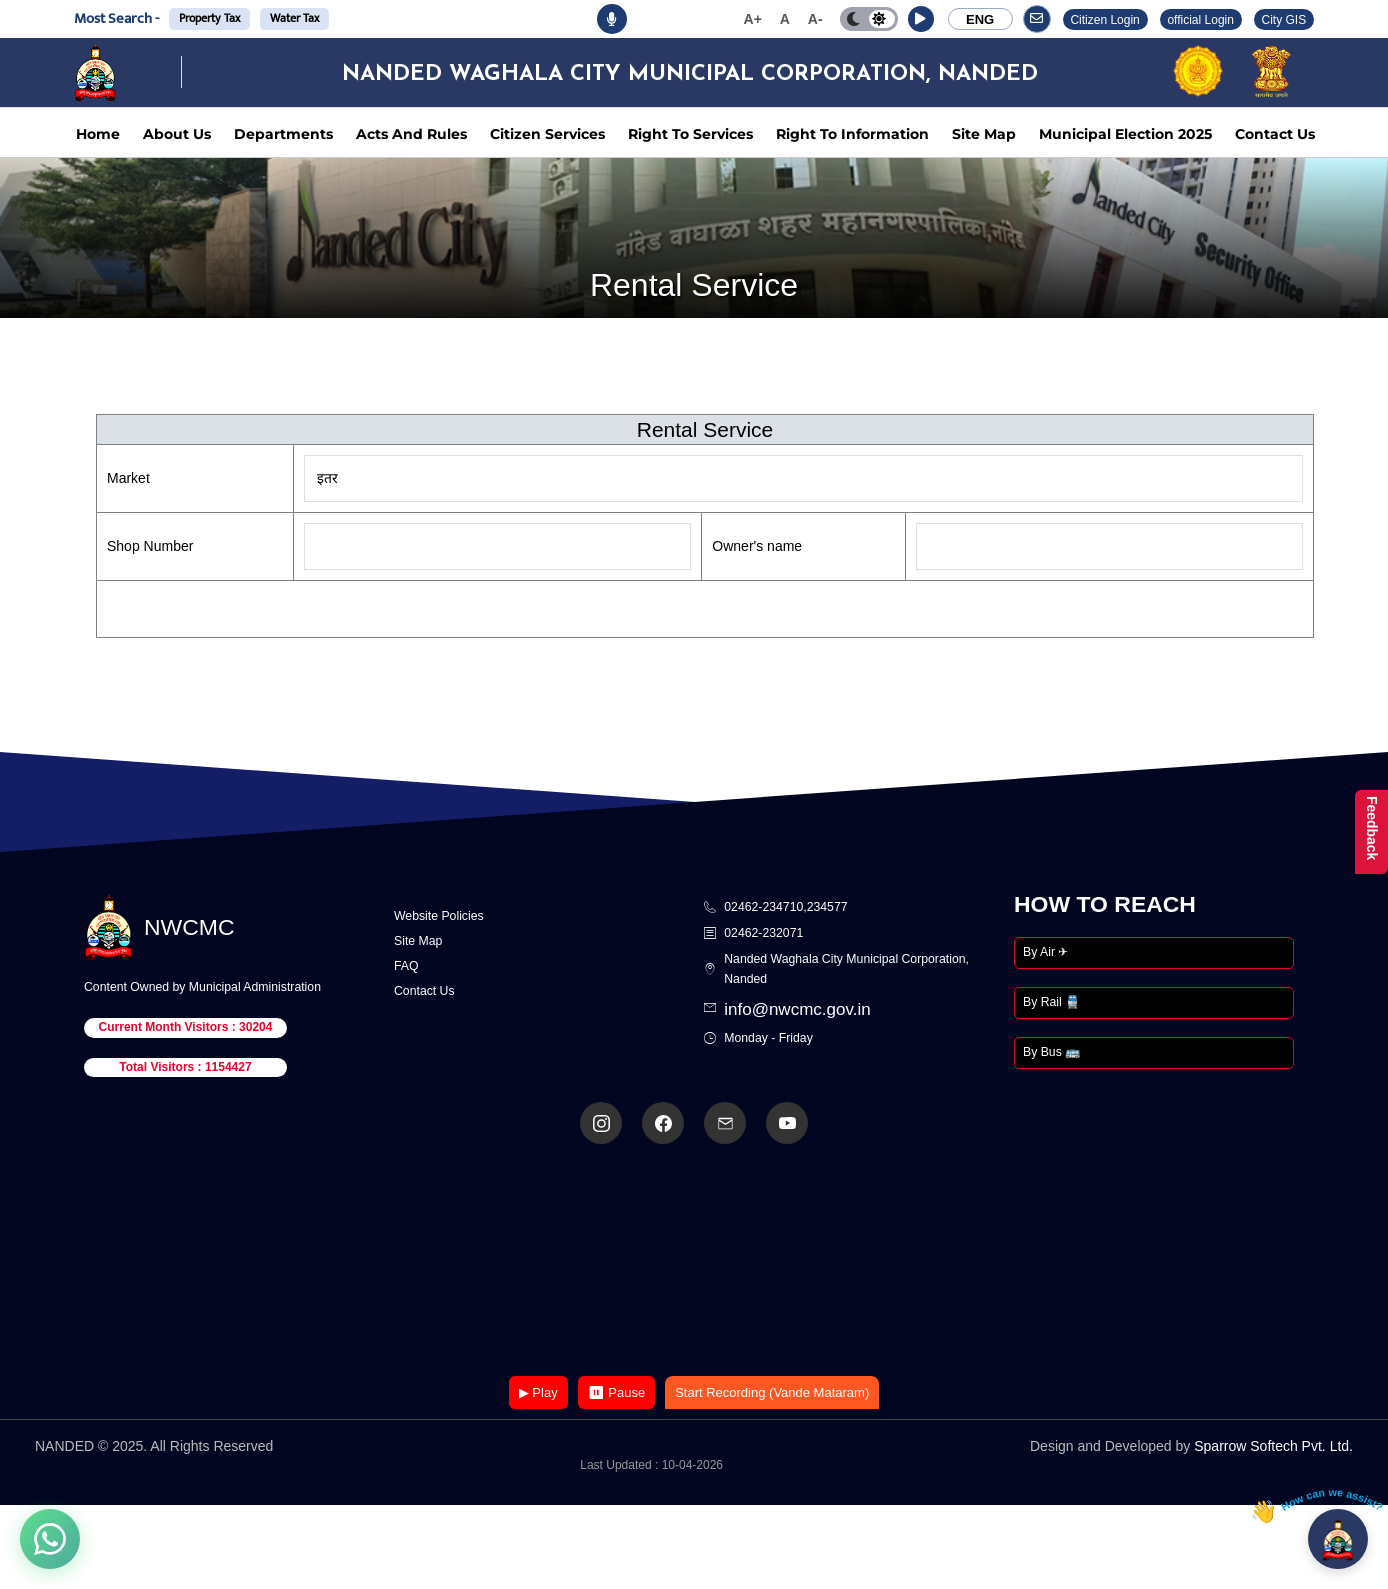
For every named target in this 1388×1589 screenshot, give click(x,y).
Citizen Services (547, 134)
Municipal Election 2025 (1125, 134)
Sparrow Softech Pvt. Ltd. (1273, 1446)
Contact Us (1275, 134)
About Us (177, 134)
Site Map (984, 134)
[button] (921, 19)
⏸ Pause (616, 1392)
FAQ (406, 966)
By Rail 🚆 (1051, 1002)
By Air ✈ (1045, 952)
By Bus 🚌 (1051, 1052)
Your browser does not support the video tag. (694, 1261)
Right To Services (690, 134)
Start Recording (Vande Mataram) (772, 1392)
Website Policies (439, 916)
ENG (980, 19)
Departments (283, 134)
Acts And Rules (411, 134)
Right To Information (852, 134)
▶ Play (538, 1392)
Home (98, 134)
